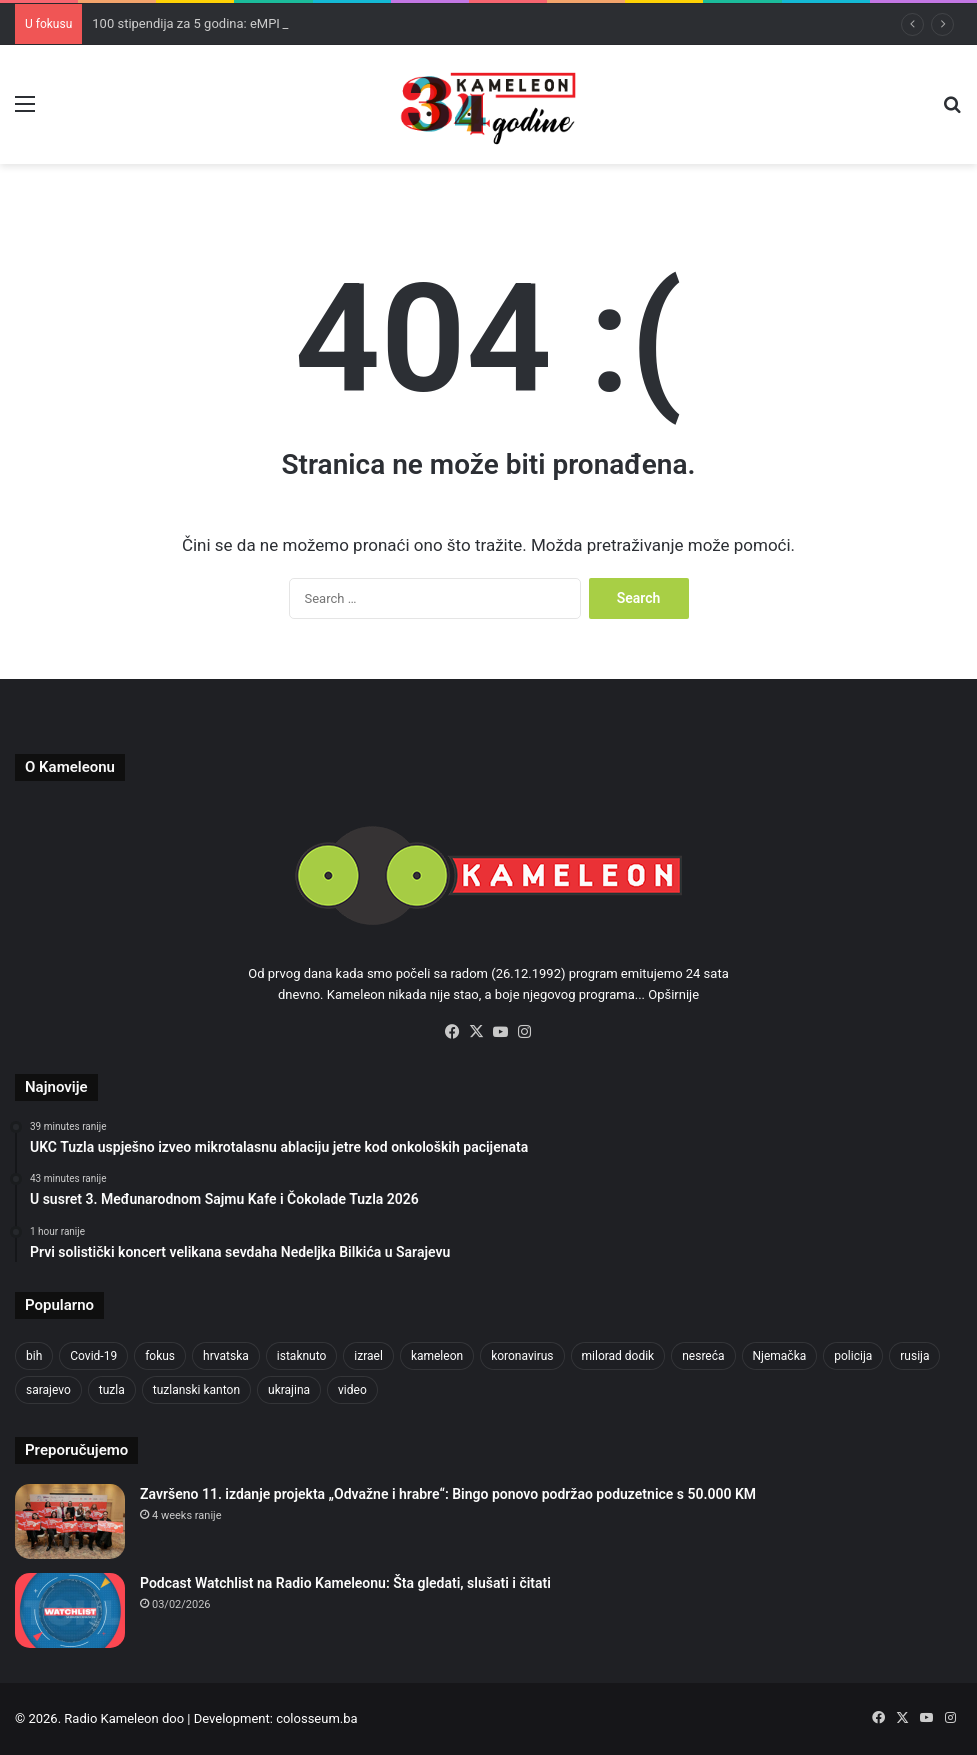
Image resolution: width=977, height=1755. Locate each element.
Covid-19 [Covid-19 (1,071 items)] (93, 1356)
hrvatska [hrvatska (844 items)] (226, 1356)
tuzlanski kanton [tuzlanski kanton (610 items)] (196, 1390)
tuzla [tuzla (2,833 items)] (112, 1390)
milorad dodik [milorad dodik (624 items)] (618, 1356)
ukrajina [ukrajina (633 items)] (289, 1390)
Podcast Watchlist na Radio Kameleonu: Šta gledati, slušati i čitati (345, 1583)
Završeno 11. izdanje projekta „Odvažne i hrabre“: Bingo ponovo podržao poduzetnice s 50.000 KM (448, 1494)
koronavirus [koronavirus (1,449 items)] (522, 1356)
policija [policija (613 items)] (853, 1356)
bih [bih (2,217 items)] (34, 1356)
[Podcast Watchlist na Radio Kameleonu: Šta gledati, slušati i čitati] (70, 1610)
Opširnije (673, 994)
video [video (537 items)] (352, 1390)
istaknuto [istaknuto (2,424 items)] (302, 1356)
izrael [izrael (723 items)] (368, 1356)
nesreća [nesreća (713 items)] (703, 1356)
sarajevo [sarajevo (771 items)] (48, 1390)
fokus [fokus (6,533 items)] (160, 1356)
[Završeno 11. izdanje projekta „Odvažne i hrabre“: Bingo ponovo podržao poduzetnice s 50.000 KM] (70, 1521)
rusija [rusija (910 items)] (914, 1356)
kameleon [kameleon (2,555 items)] (437, 1356)
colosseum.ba (316, 1718)
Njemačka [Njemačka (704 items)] (780, 1356)
